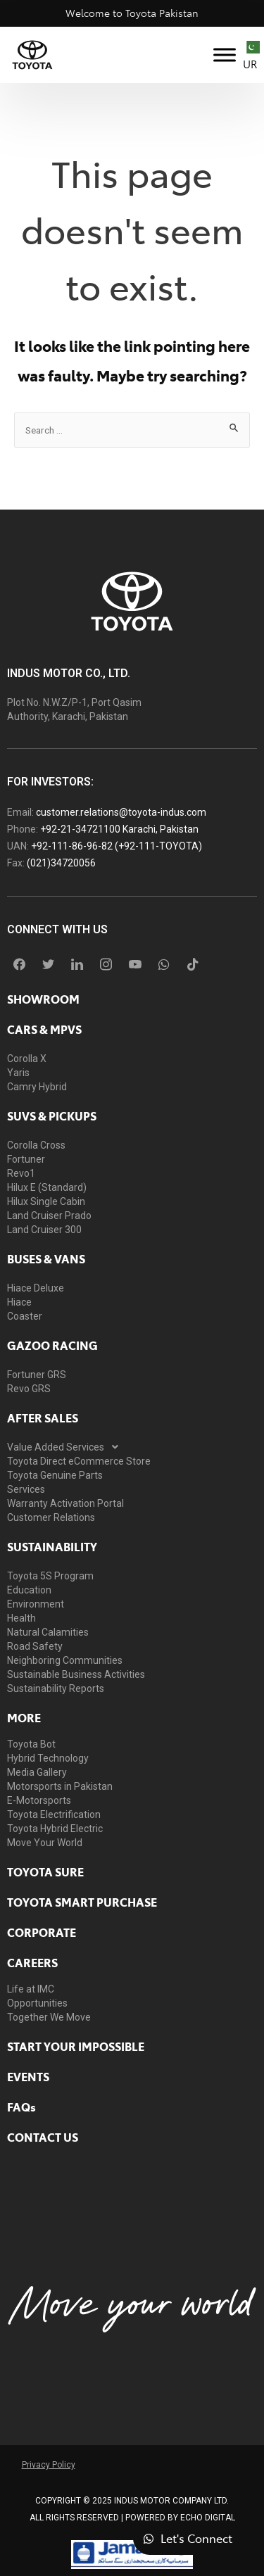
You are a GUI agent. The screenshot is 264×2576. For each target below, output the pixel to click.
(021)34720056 (61, 863)
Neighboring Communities (64, 1660)
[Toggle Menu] (224, 54)
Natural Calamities (48, 1632)
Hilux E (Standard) (47, 1187)
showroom (43, 998)
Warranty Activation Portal (65, 1503)
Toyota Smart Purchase (82, 1901)
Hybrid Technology (48, 1758)
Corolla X (26, 1058)
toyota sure (45, 1871)
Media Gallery (37, 1772)
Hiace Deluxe (35, 1288)
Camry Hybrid (37, 1086)
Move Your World (44, 1842)
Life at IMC (30, 1989)
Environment (35, 1604)
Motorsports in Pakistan (60, 1786)
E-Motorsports (39, 1800)
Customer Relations (51, 1517)
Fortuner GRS (36, 1374)
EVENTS (28, 2076)
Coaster (24, 1316)
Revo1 (21, 1173)
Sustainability (52, 1546)
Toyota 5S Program (50, 1575)
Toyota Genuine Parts (55, 1475)
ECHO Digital (207, 2518)
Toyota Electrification (54, 1814)
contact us (42, 2137)
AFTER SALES (42, 1417)
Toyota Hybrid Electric (55, 1828)
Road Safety (35, 1646)
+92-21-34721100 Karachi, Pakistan (119, 829)
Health (21, 1618)
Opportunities (37, 2003)
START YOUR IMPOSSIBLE (75, 2046)
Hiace (19, 1302)
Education (29, 1590)
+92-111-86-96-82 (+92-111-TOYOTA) (116, 846)
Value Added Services (66, 1447)
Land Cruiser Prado (49, 1215)
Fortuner (26, 1159)
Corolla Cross (36, 1145)
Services (26, 1489)
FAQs (21, 2106)
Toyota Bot (31, 1744)
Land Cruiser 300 (44, 1229)
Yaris (18, 1072)
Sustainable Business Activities (76, 1674)
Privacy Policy (48, 2465)
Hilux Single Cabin (46, 1201)
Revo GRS (29, 1388)
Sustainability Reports (55, 1688)
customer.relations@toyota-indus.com (121, 812)
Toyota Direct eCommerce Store (79, 1461)
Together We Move (49, 2017)
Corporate (41, 1932)
